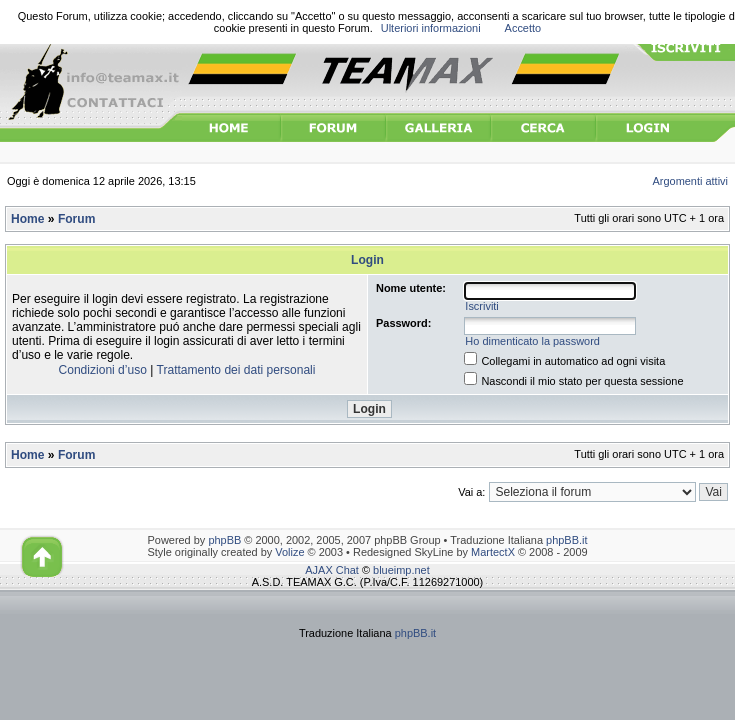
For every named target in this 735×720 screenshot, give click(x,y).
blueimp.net (401, 570)
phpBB (224, 540)
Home (27, 219)
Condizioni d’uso (103, 370)
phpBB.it (566, 540)
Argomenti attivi (691, 181)
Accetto (523, 28)
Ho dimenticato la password (532, 341)
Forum (76, 219)
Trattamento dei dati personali (236, 370)
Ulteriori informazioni (431, 28)
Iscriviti (481, 306)
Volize (289, 552)
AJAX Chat (332, 570)
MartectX (493, 552)
